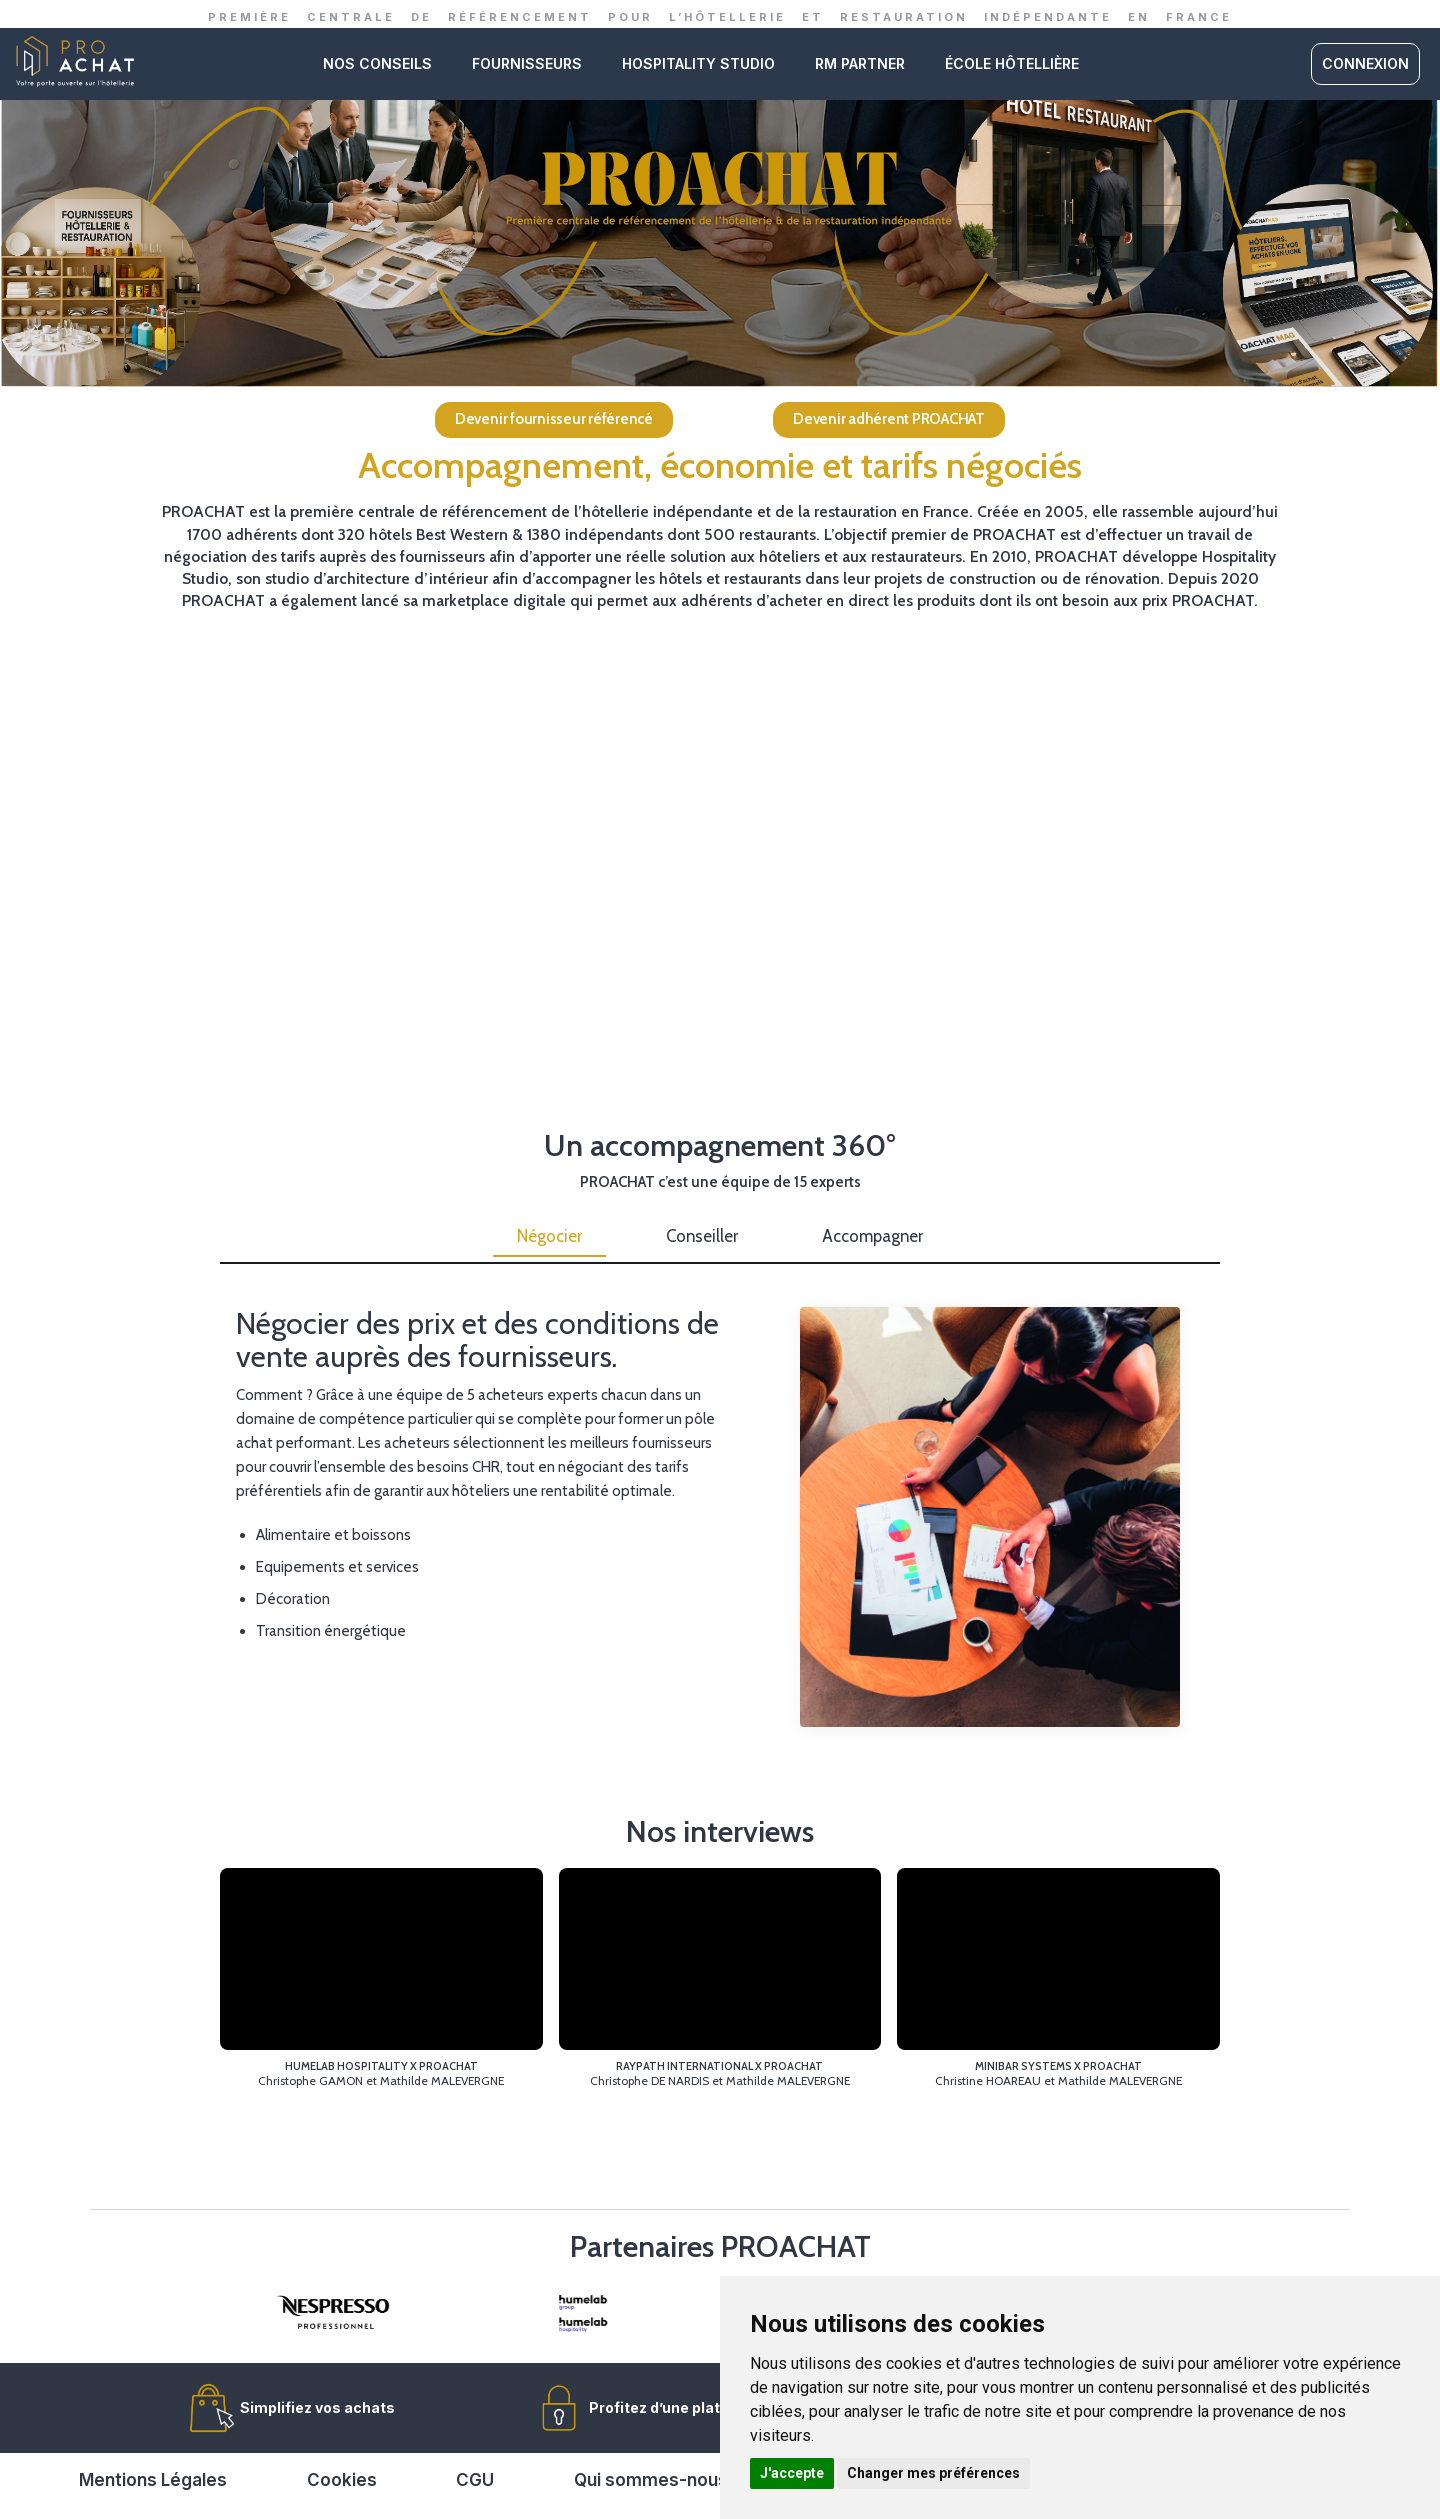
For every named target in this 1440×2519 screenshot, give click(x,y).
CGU (475, 2480)
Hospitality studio (698, 63)
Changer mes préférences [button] (933, 2473)
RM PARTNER (860, 63)
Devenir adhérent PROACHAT (889, 419)
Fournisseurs (527, 63)
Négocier (549, 1236)
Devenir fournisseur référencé (554, 419)
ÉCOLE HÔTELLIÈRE (1012, 63)
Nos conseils (377, 63)
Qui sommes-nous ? (658, 2480)
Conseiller (702, 1236)
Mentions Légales (153, 2480)
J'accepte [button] (792, 2473)
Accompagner (872, 1236)
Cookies (342, 2480)
